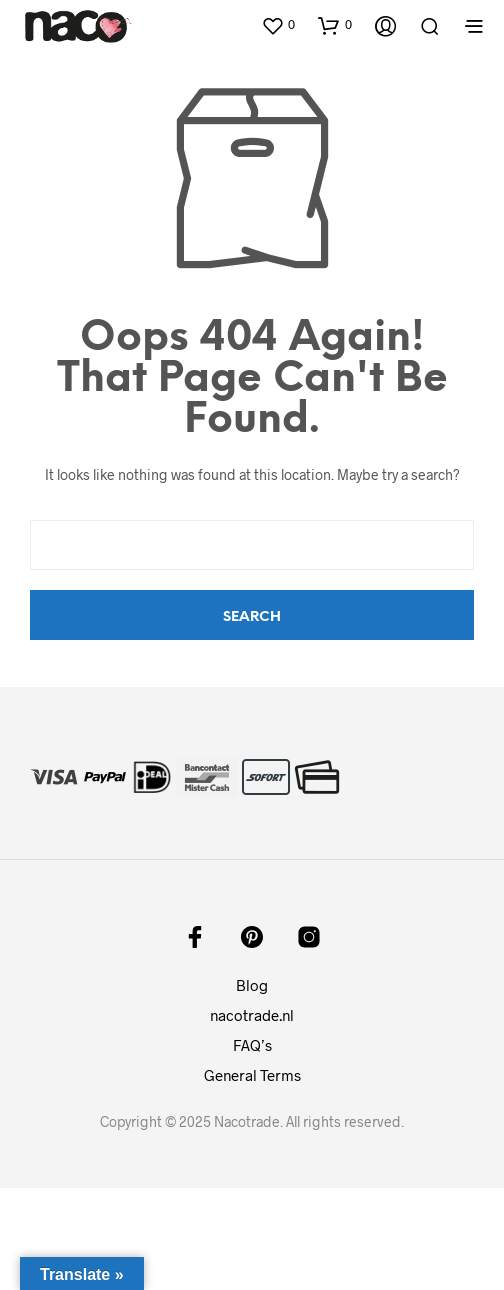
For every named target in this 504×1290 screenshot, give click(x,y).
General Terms (252, 1075)
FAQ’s (252, 1045)
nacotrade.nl (252, 1015)
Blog (252, 985)
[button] (278, 25)
